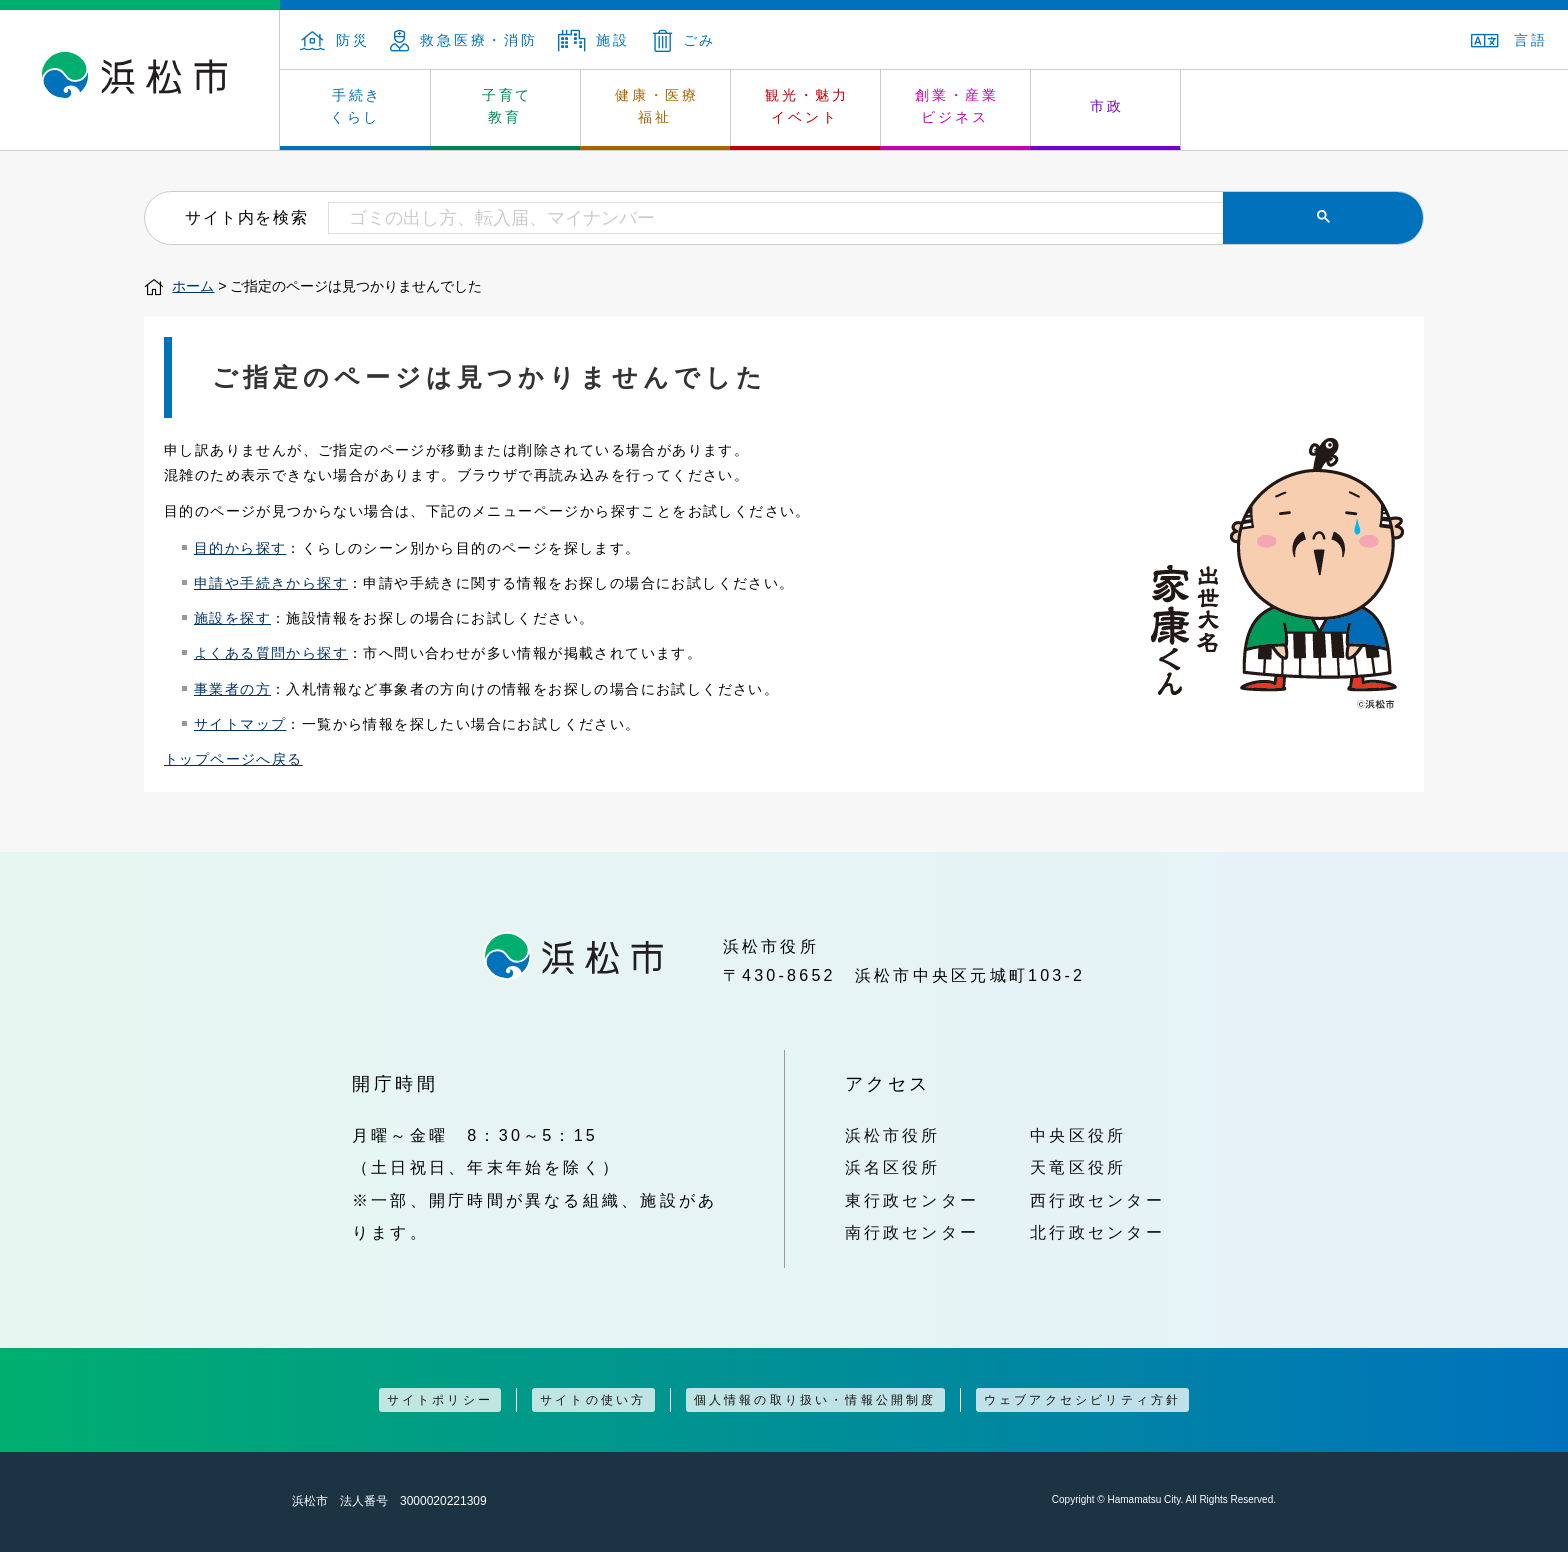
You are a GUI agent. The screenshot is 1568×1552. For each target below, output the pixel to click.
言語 (1509, 40)
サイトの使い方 (593, 1400)
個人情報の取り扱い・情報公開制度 (815, 1400)
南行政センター (912, 1232)
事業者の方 (232, 689)
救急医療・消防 (464, 40)
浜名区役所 (893, 1167)
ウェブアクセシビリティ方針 (1083, 1400)
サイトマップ (240, 724)
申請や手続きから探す (271, 583)
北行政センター (1097, 1232)
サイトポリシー (440, 1400)
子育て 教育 (507, 106)
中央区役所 (1078, 1135)
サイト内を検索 (246, 217)
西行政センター (1097, 1200)
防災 (335, 40)
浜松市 (140, 80)
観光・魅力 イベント (807, 106)
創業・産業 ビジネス (957, 106)
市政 (1107, 106)
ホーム (193, 286)
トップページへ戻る (233, 759)
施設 (594, 40)
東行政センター (912, 1200)
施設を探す (232, 618)
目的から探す (240, 548)
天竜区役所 (1078, 1167)
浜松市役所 (893, 1135)
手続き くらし (356, 106)
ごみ (685, 40)
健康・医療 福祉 (657, 106)
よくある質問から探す (271, 653)
